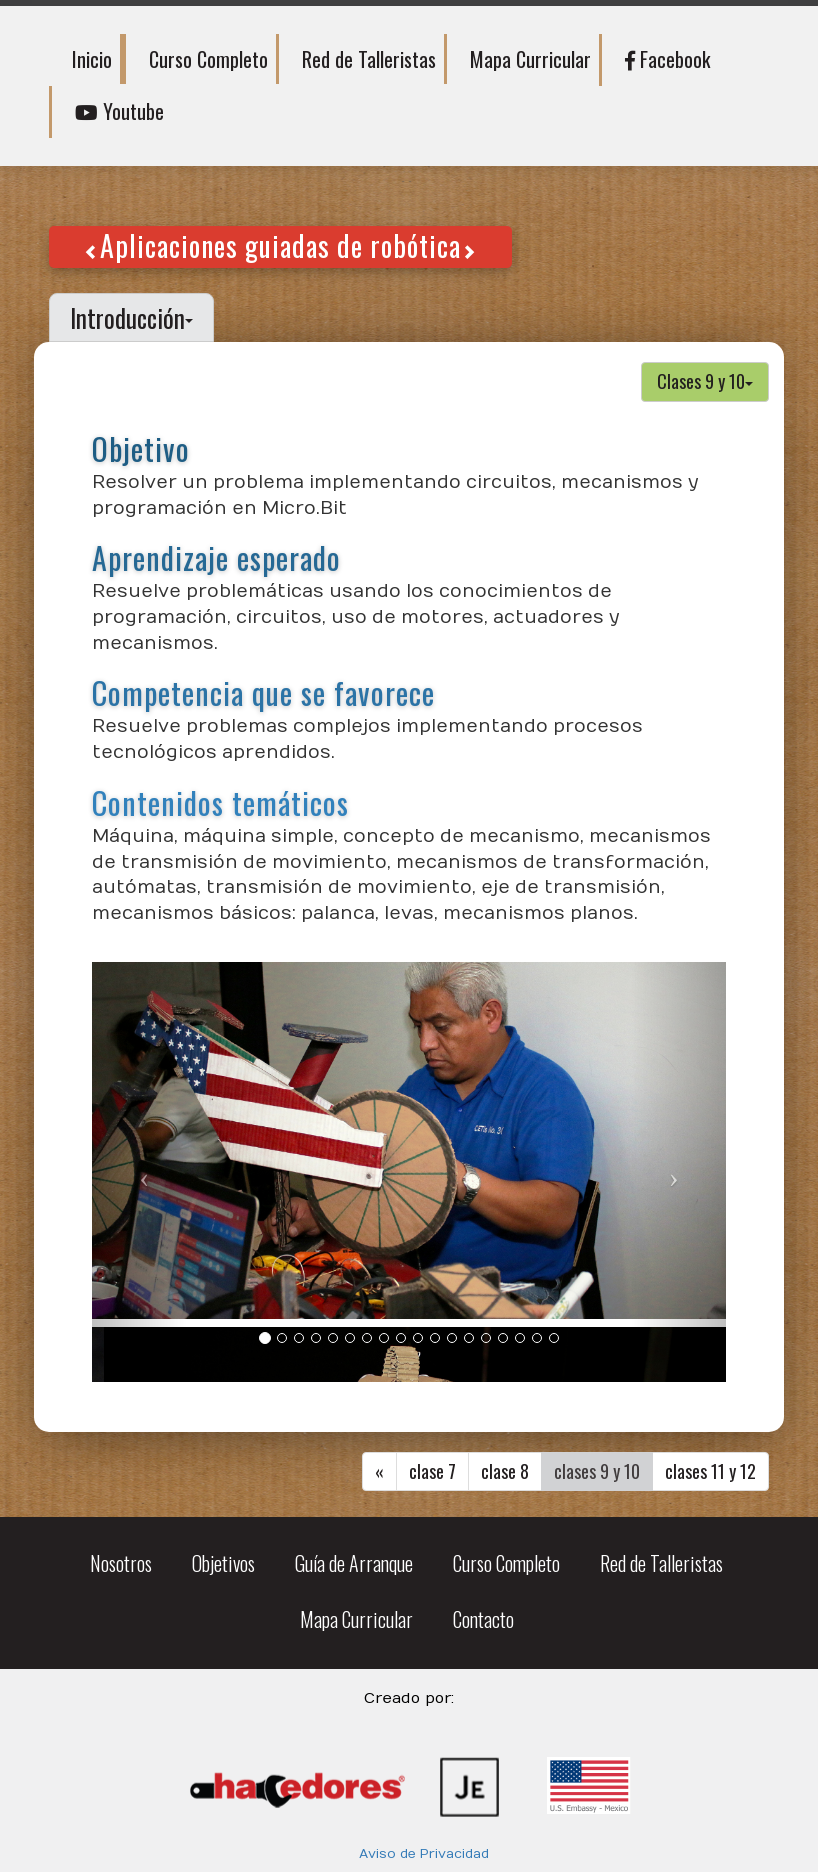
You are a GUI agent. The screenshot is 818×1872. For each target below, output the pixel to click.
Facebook (667, 59)
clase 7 (432, 1471)
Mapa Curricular (530, 59)
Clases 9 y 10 (705, 381)
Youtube (119, 111)
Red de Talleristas (369, 59)
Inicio (92, 59)
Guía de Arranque (354, 1563)
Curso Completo (208, 59)
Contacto (483, 1619)
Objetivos (223, 1563)
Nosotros (121, 1563)
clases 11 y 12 (710, 1471)
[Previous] (379, 1472)
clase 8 (505, 1471)
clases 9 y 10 (597, 1471)
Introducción (131, 317)
